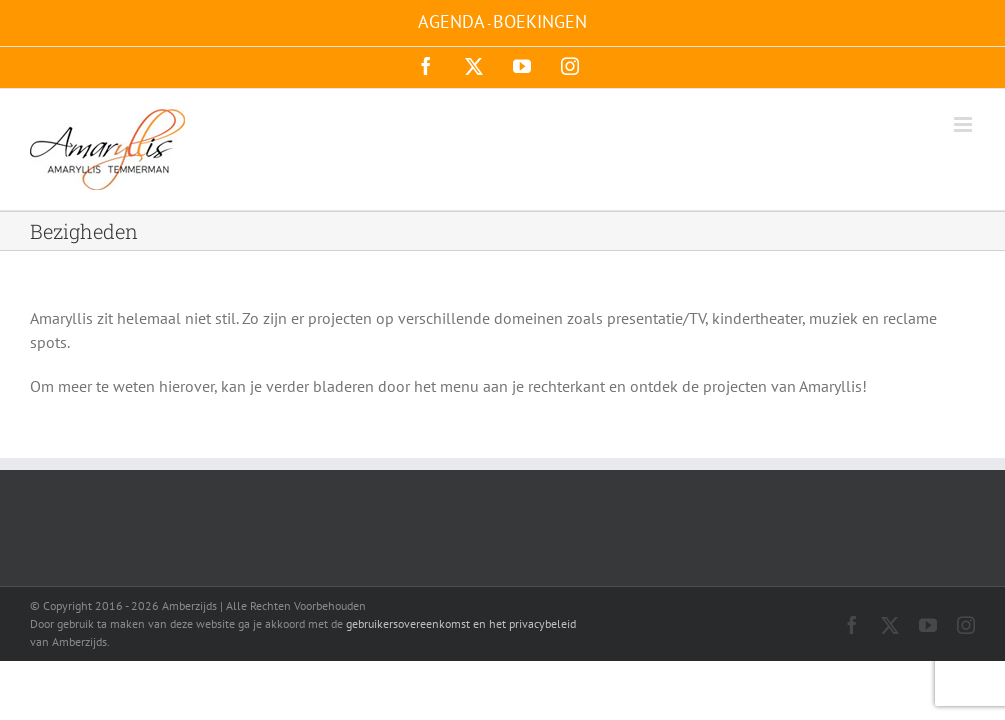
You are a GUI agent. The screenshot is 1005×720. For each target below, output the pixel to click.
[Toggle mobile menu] (964, 124)
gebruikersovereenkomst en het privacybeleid (461, 623)
